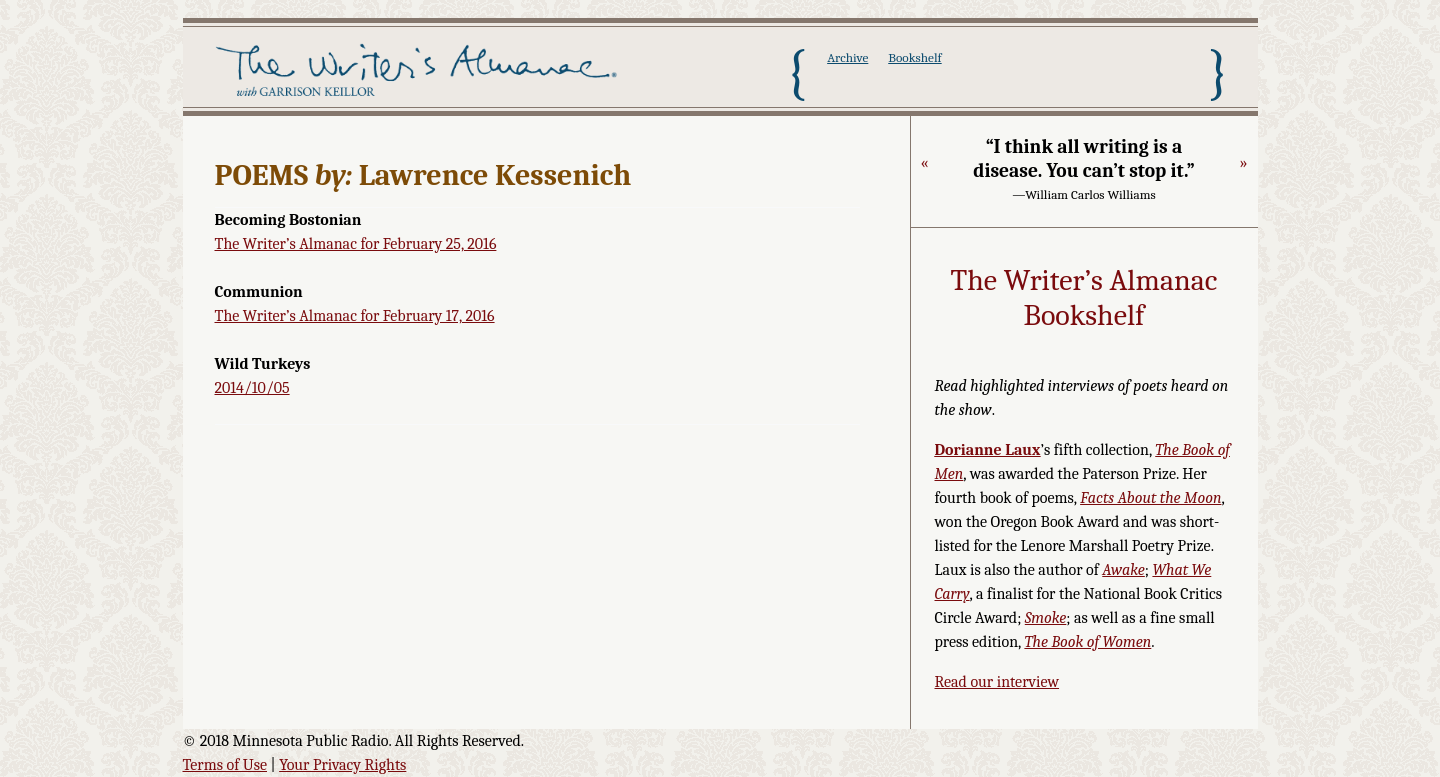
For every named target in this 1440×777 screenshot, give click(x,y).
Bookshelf (914, 57)
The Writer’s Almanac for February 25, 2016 (356, 244)
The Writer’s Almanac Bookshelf (1084, 298)
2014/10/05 (252, 388)
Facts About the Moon (1150, 498)
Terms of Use (225, 765)
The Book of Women (1087, 642)
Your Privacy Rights (342, 765)
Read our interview (997, 682)
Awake (1123, 570)
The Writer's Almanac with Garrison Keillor (420, 73)
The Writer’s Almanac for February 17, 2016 (355, 316)
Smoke (1046, 618)
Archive (847, 57)
